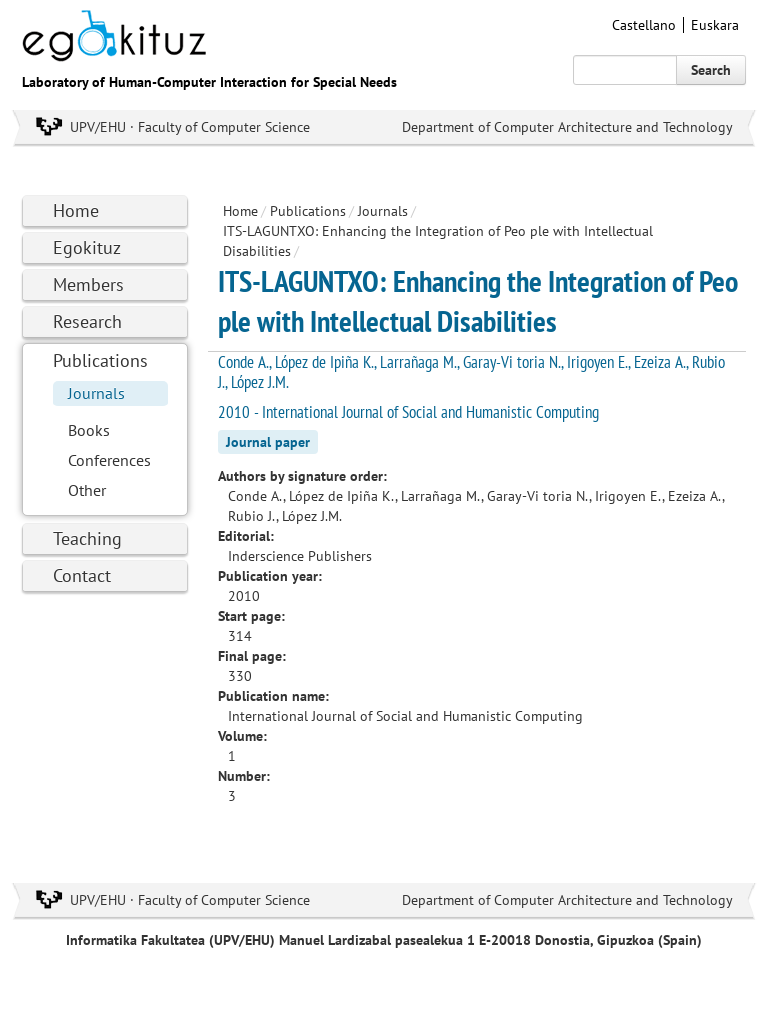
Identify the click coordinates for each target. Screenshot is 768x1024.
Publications (100, 360)
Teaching (87, 538)
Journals (96, 393)
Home (76, 210)
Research (87, 321)
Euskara (715, 25)
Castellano (644, 25)
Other (87, 490)
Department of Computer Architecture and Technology (567, 127)
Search (711, 70)
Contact (82, 575)
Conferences (109, 460)
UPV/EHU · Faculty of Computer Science (190, 127)
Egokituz (87, 247)
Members (88, 284)
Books (89, 430)
